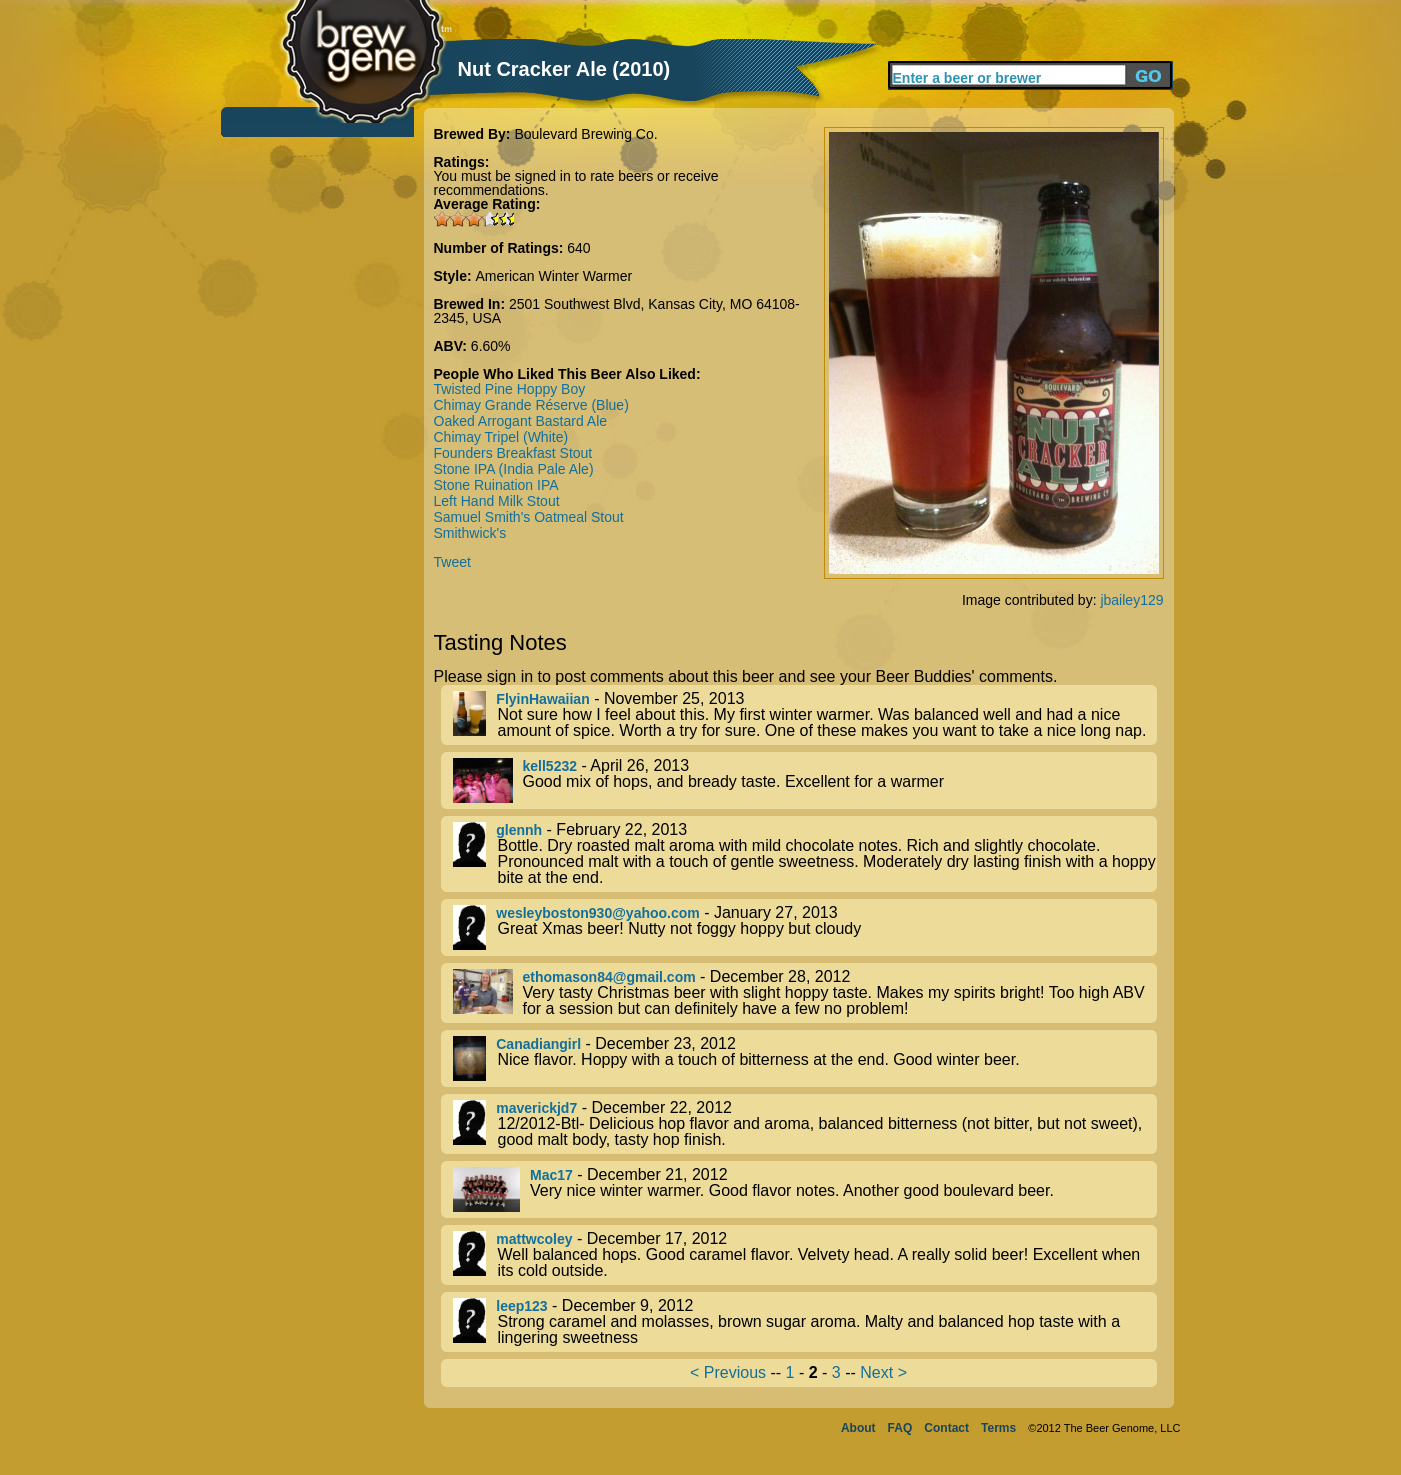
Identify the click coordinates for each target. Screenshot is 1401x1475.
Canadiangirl (538, 1044)
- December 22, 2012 (805, 1124)
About (858, 1428)
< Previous (728, 1372)
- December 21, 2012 (805, 1189)
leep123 (521, 1306)
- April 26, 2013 (805, 780)
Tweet (452, 562)
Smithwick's (470, 533)
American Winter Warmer (554, 276)
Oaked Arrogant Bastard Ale (521, 421)
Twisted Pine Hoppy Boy (510, 389)
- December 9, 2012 (805, 1322)
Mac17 (551, 1175)
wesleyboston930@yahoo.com (598, 913)
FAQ (900, 1428)
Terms (998, 1428)
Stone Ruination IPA (496, 485)
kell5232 (550, 766)
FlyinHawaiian (542, 699)
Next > (883, 1372)
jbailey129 (1131, 600)
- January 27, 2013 (805, 927)
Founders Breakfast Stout (513, 453)
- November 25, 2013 (805, 715)
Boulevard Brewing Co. (585, 134)
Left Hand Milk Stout (497, 501)
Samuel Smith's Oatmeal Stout (529, 517)
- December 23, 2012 (805, 1058)
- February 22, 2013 (805, 854)
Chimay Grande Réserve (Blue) (531, 405)
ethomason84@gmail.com (609, 977)
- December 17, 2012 (805, 1255)
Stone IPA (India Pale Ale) (514, 469)
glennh (519, 830)
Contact (946, 1428)
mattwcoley (534, 1239)
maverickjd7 (536, 1108)
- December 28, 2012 (805, 993)
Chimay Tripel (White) (501, 437)
